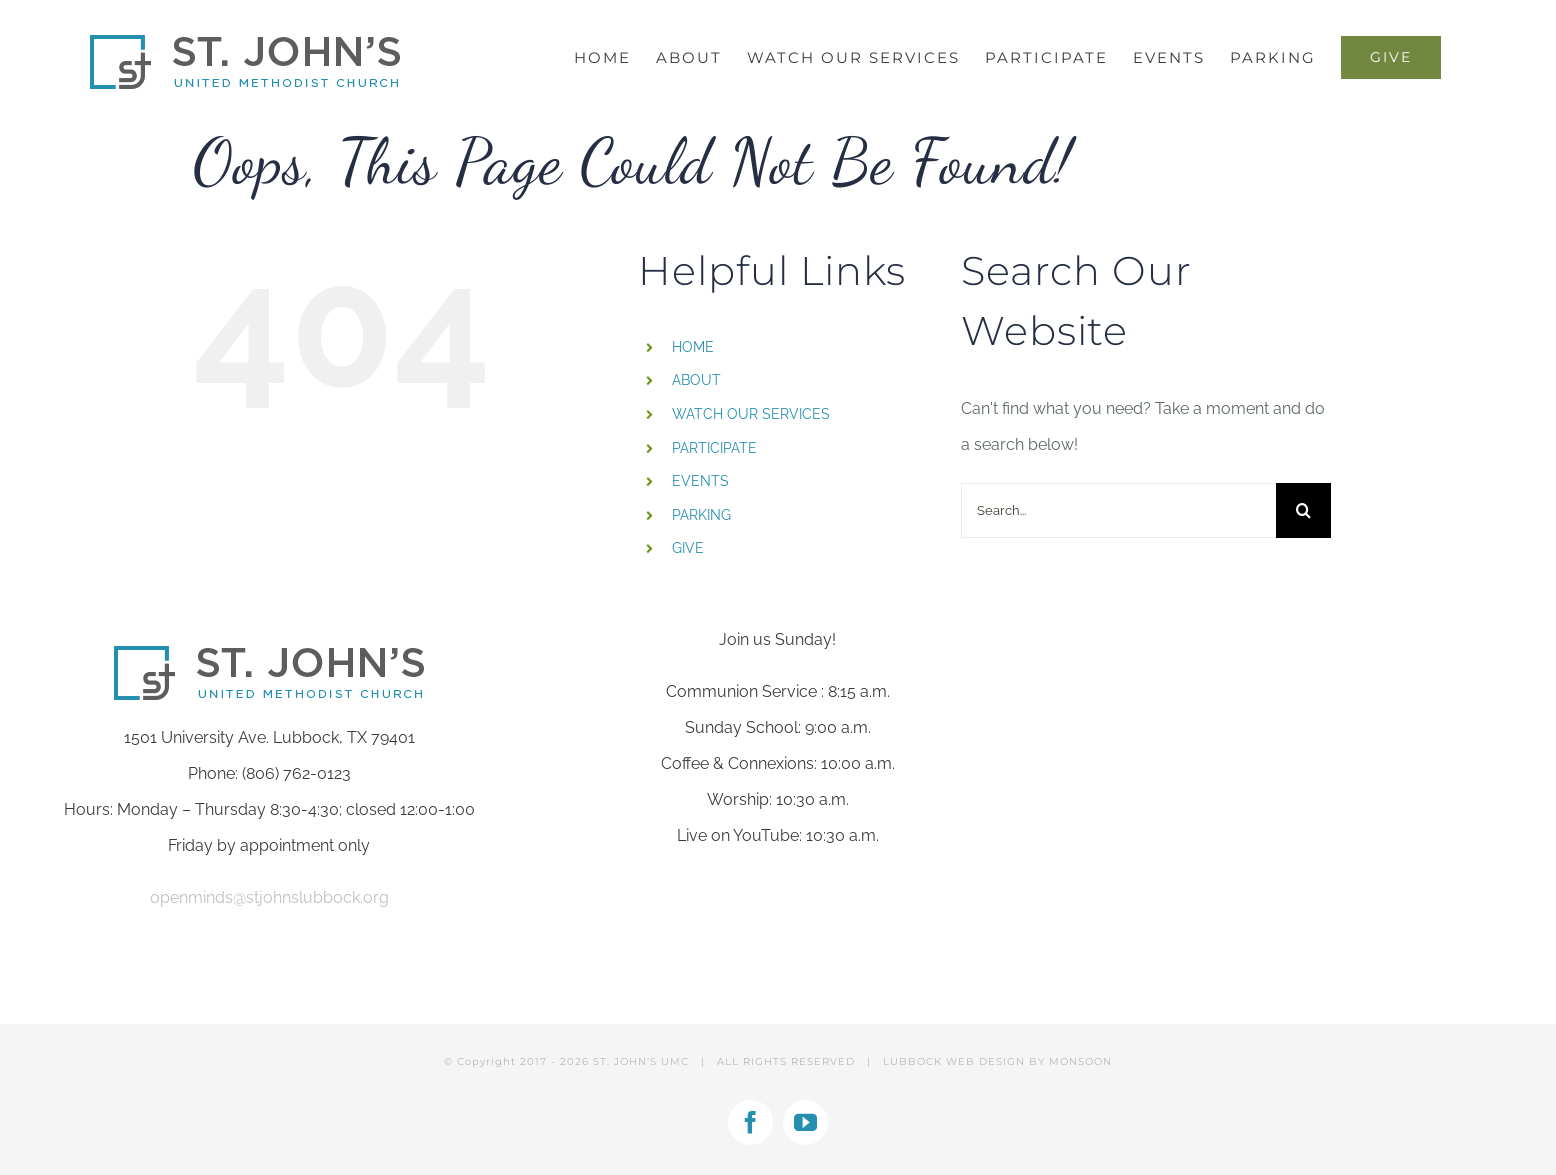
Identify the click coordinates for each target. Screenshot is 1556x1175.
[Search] (1303, 510)
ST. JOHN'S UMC (641, 1061)
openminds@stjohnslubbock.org (269, 897)
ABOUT (696, 380)
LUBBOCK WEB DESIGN (954, 1061)
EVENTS (700, 481)
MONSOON (1080, 1061)
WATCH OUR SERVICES (751, 414)
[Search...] (1118, 510)
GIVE (688, 548)
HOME (693, 347)
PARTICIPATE (714, 448)
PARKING (701, 515)
